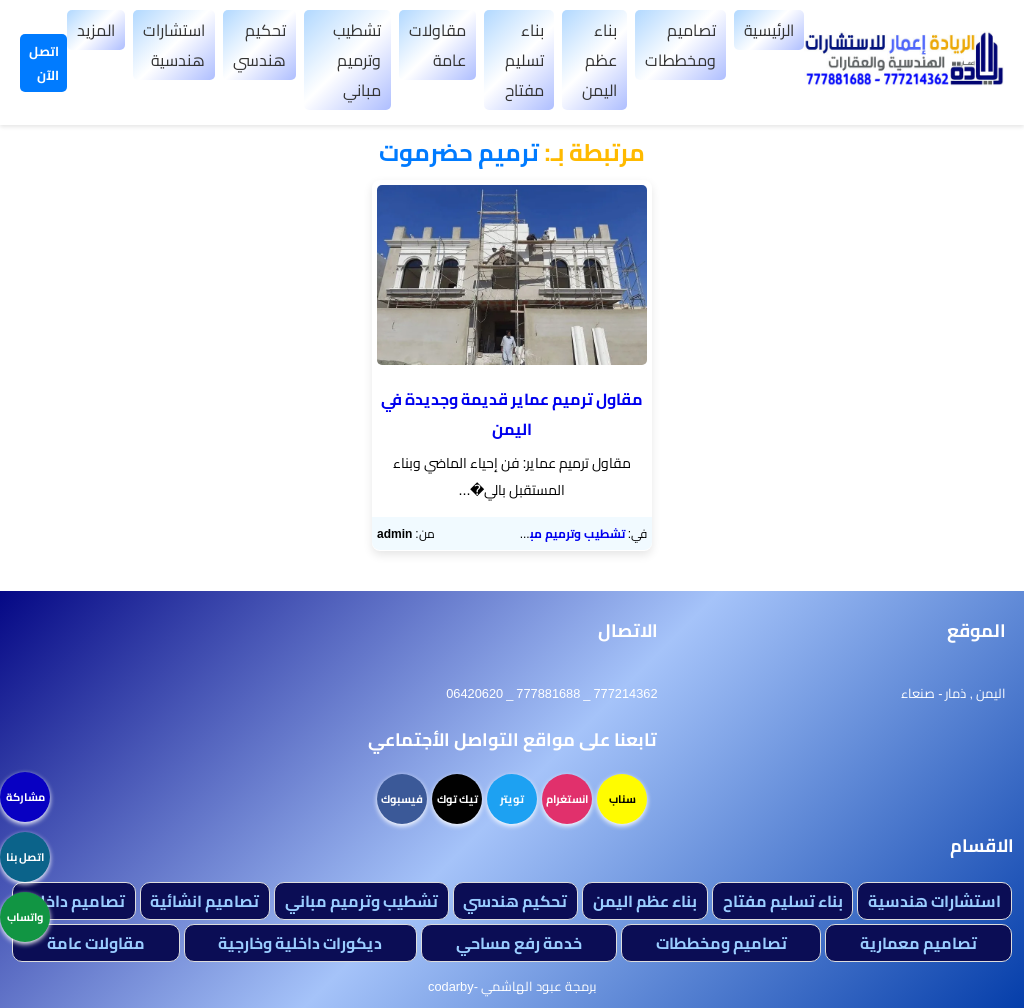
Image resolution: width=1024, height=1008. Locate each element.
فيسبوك (402, 799)
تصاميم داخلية (74, 901)
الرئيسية (769, 30)
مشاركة (25, 797)
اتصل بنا (25, 857)
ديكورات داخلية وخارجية (300, 943)
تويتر (512, 799)
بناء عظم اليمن (599, 60)
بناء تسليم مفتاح (524, 60)
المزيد (96, 30)
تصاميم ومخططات (680, 45)
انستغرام (567, 799)
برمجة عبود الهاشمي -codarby (512, 986)
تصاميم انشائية (204, 901)
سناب (622, 799)
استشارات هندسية (174, 45)
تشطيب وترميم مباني (357, 60)
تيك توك (457, 799)
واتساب (25, 917)
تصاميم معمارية (918, 943)
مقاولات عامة (437, 45)
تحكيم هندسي (259, 45)
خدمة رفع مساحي (519, 943)
